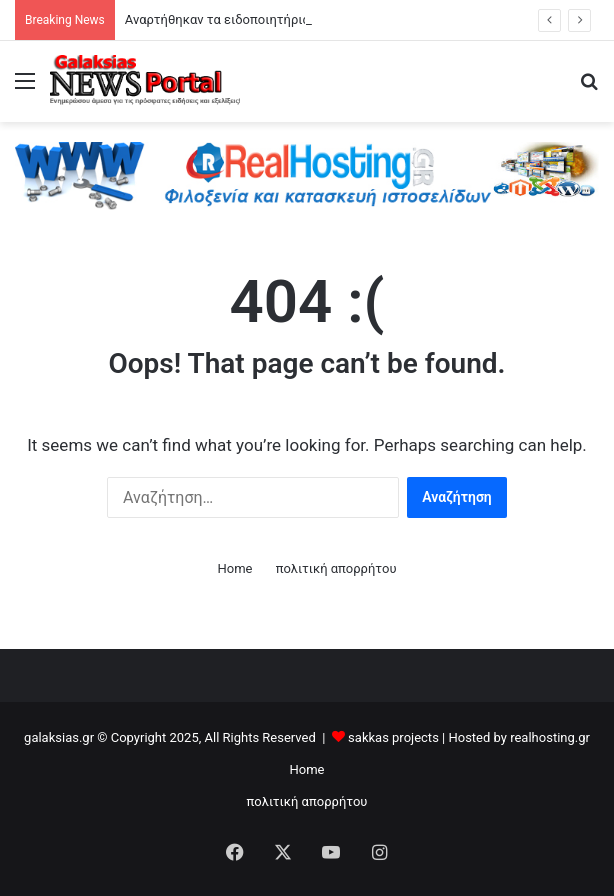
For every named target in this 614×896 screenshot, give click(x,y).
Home (234, 568)
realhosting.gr (550, 737)
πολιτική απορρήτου (336, 568)
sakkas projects (393, 737)
